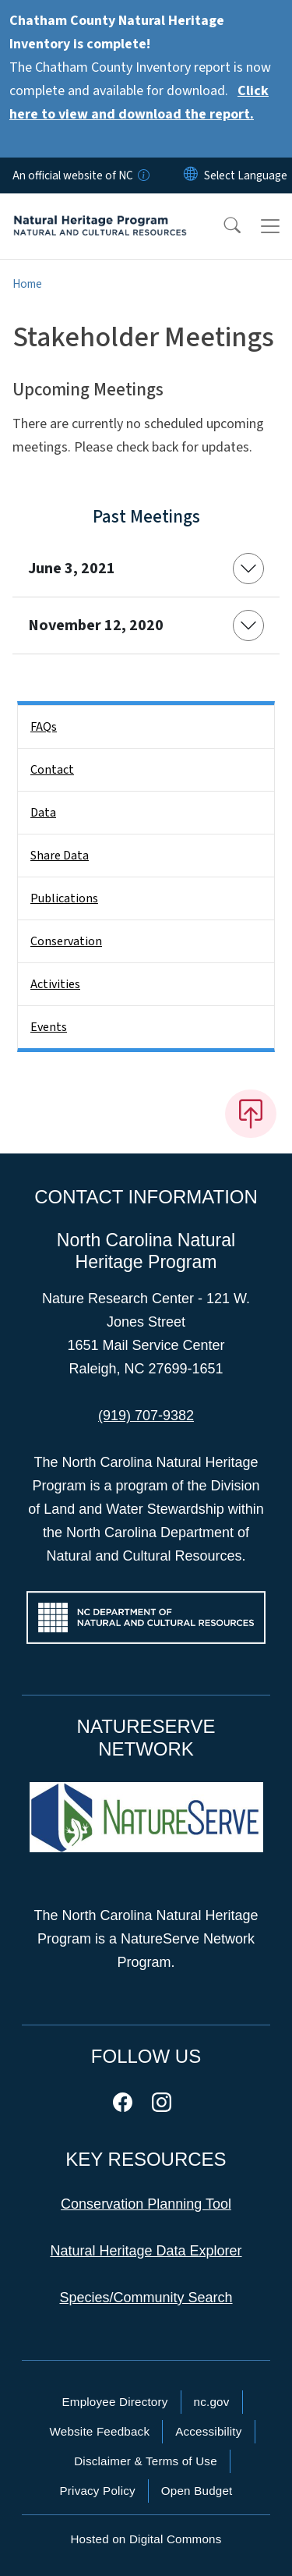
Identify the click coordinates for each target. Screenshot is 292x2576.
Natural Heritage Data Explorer (145, 2251)
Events (48, 1027)
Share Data (59, 855)
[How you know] (142, 175)
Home (27, 283)
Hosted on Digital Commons (145, 2539)
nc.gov (212, 2401)
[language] (245, 175)
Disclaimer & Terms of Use (145, 2461)
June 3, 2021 (71, 568)
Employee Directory (114, 2401)
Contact (52, 769)
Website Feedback (99, 2431)
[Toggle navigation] (270, 226)
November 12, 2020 (96, 625)
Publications (64, 898)
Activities (55, 984)
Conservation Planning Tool (146, 2204)
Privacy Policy (97, 2490)
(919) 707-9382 (146, 1415)
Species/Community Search (145, 2297)
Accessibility (208, 2431)
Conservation (66, 941)
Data (43, 812)
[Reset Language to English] (191, 175)
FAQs (43, 726)
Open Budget (197, 2490)
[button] (222, 226)
